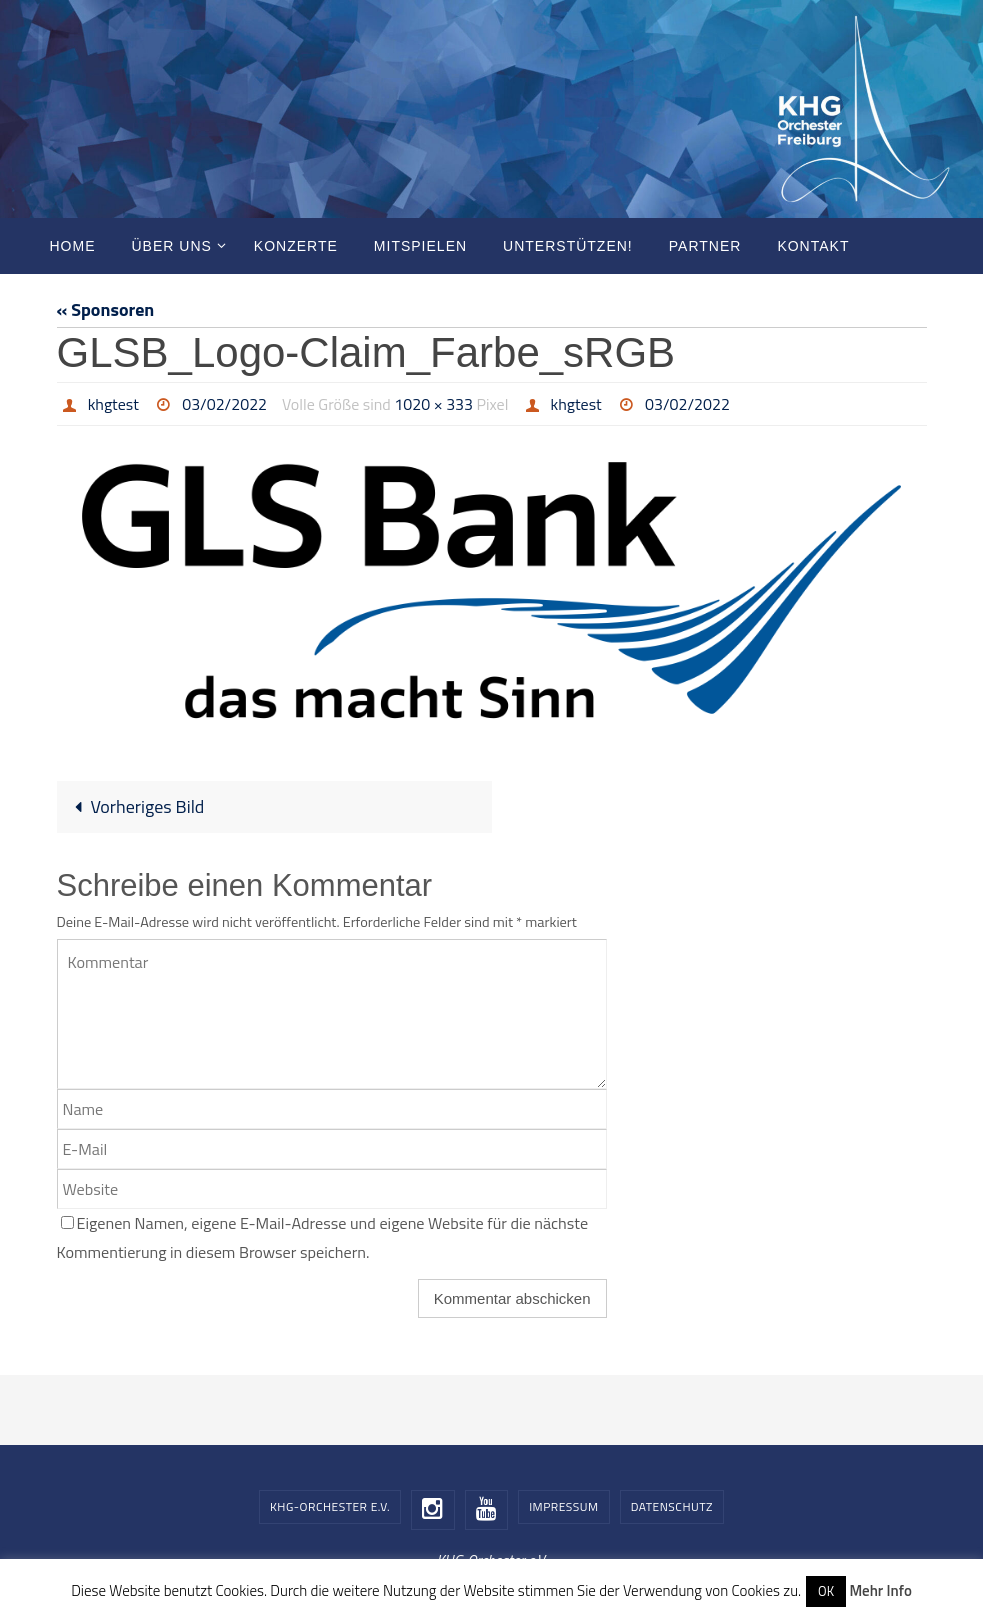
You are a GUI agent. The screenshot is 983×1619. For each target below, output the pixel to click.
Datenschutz (672, 1506)
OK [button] (826, 1591)
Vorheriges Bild (134, 806)
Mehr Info (880, 1590)
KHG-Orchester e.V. (330, 1506)
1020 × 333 (433, 404)
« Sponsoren (106, 309)
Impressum (563, 1506)
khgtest (113, 404)
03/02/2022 (224, 404)
